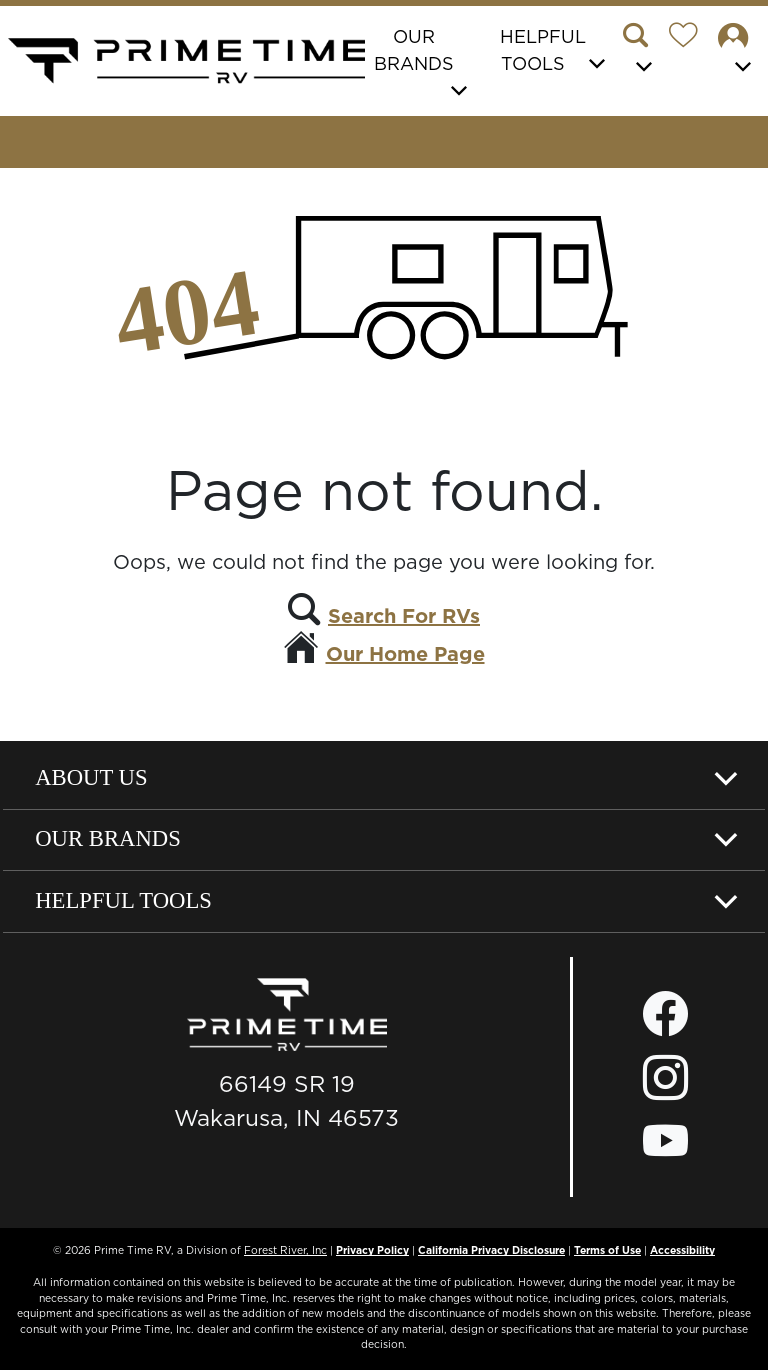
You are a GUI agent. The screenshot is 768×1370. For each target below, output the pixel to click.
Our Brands (108, 838)
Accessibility (682, 1250)
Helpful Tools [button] (543, 50)
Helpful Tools (123, 900)
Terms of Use (607, 1250)
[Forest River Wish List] (691, 38)
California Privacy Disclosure (491, 1250)
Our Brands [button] (414, 50)
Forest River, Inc (285, 1250)
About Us (91, 777)
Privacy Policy (372, 1250)
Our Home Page (405, 654)
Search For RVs (404, 616)
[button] (643, 51)
